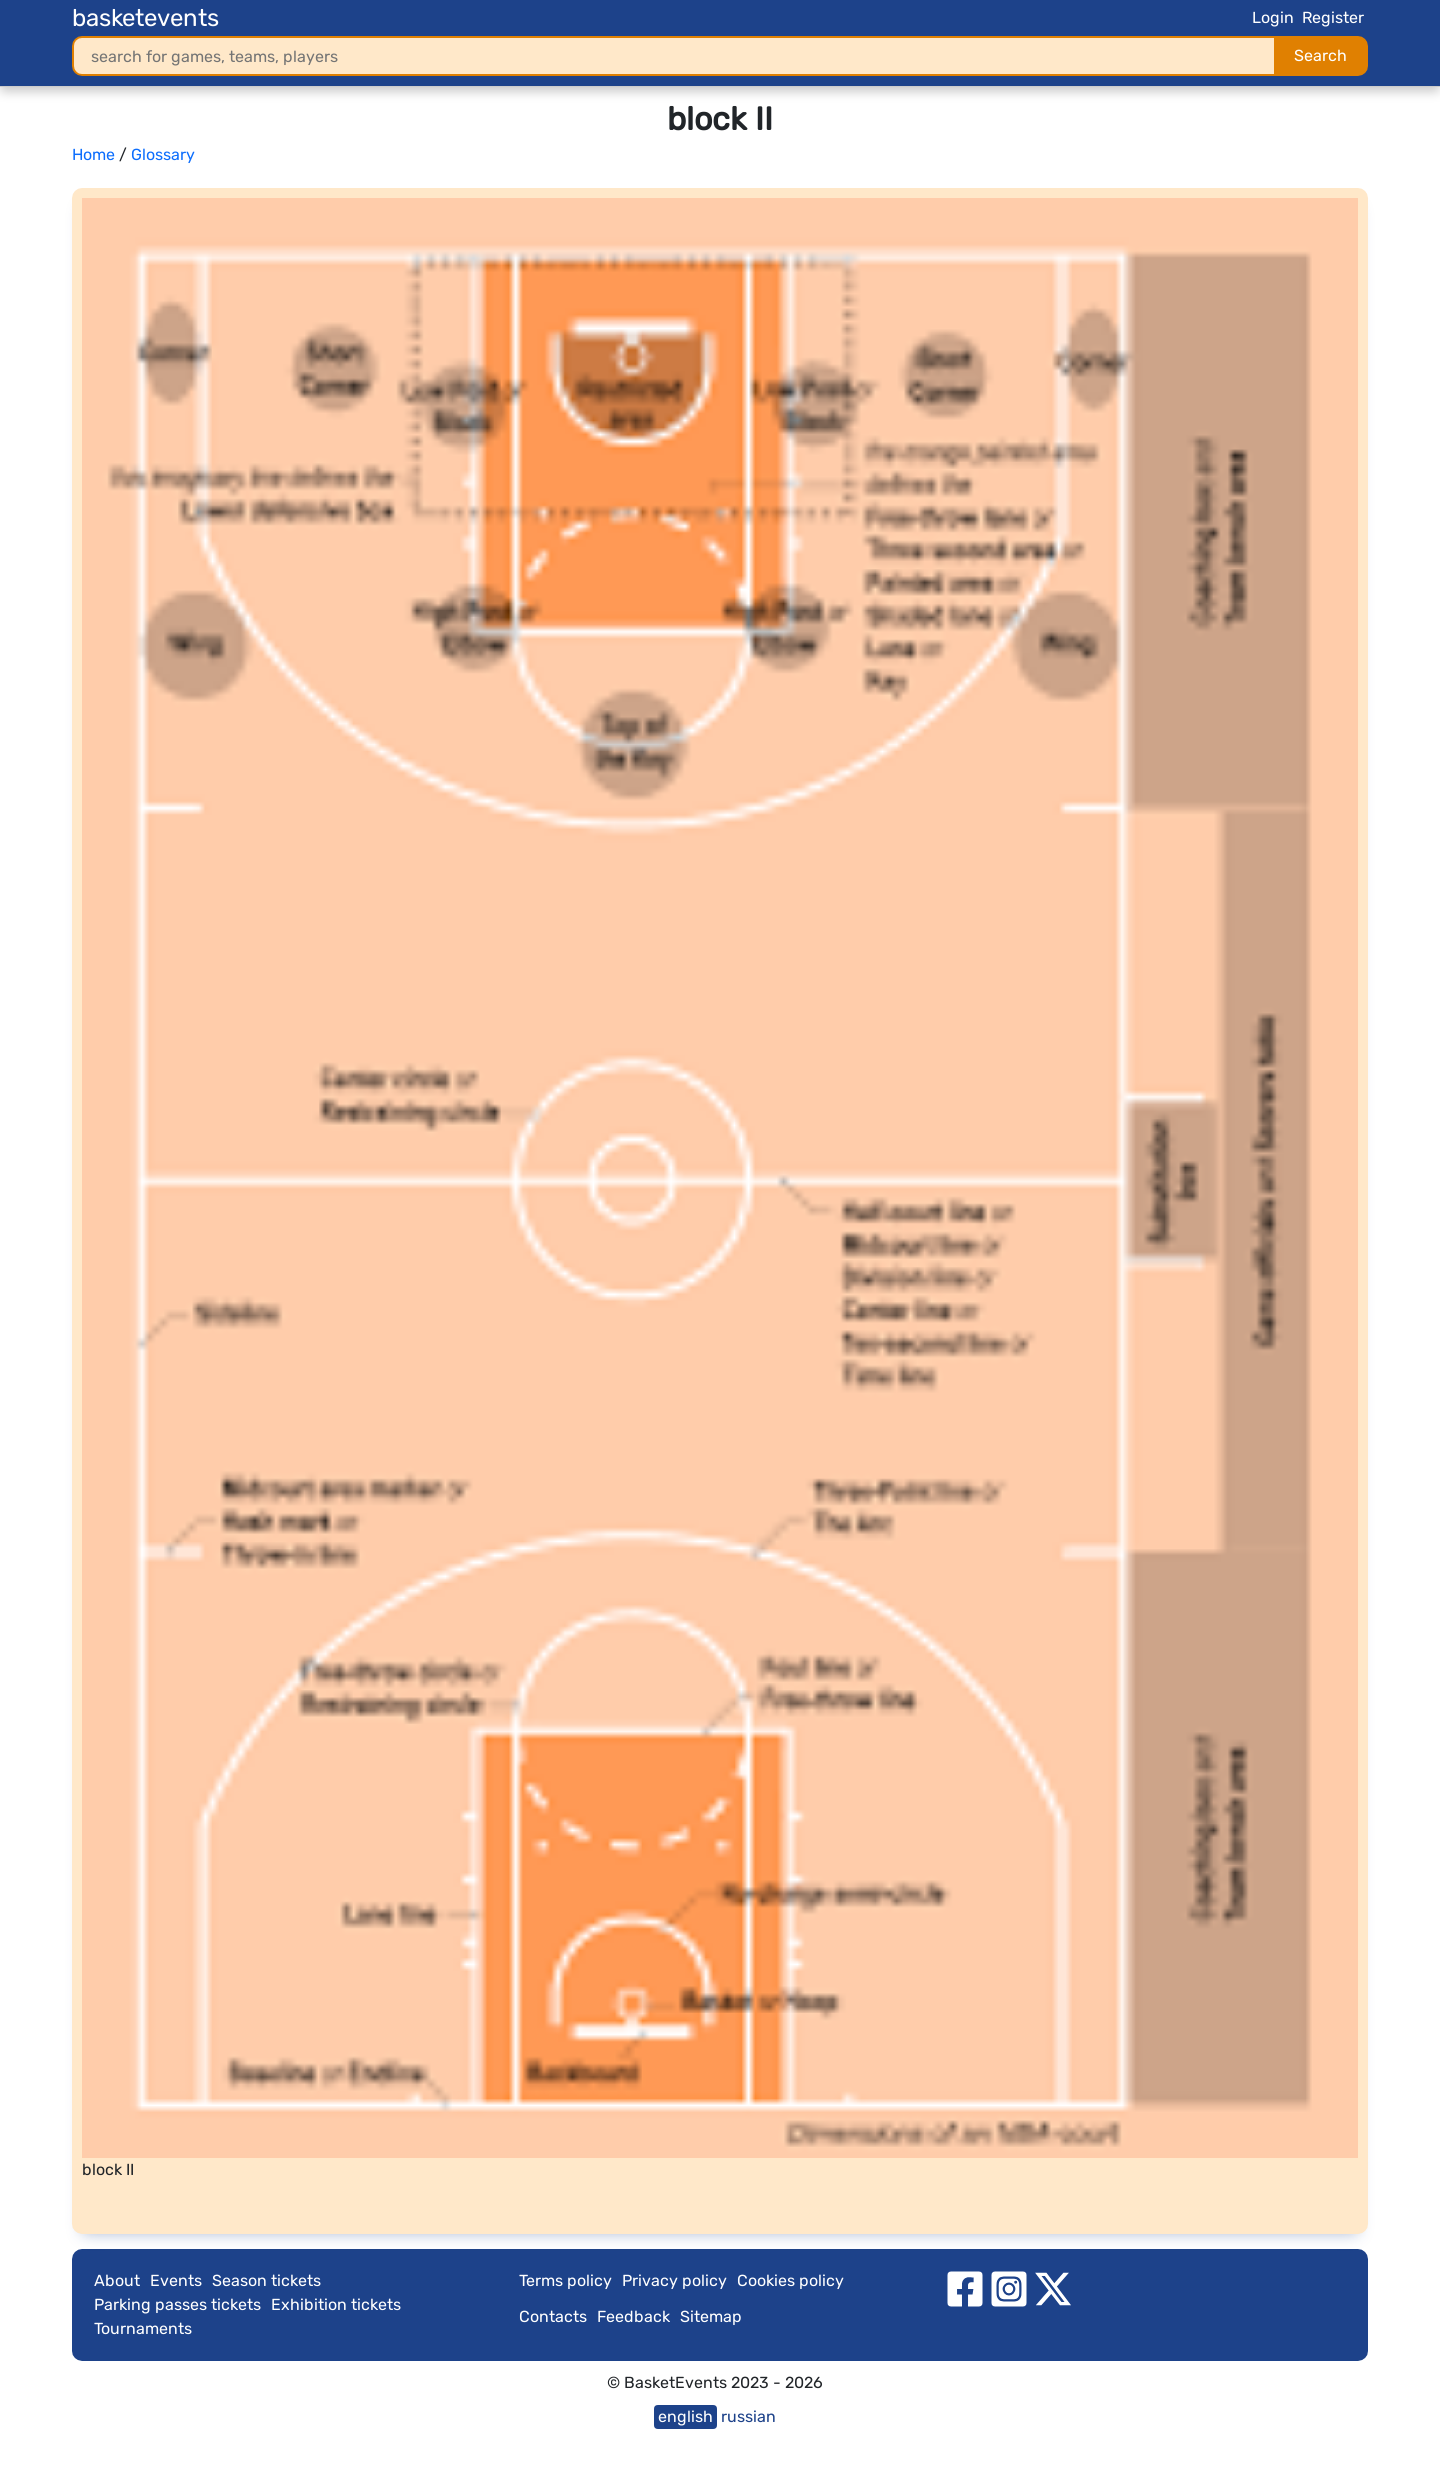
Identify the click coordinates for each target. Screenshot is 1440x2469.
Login (1273, 17)
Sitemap (711, 2316)
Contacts (553, 2316)
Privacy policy (674, 2280)
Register (1333, 17)
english (685, 2416)
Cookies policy (790, 2280)
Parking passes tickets (177, 2304)
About (117, 2280)
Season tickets (266, 2280)
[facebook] (965, 2287)
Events (176, 2280)
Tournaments (143, 2328)
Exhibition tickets (336, 2304)
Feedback (633, 2316)
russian (748, 2416)
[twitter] (1053, 2287)
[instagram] (1009, 2287)
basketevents (145, 18)
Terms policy (565, 2280)
